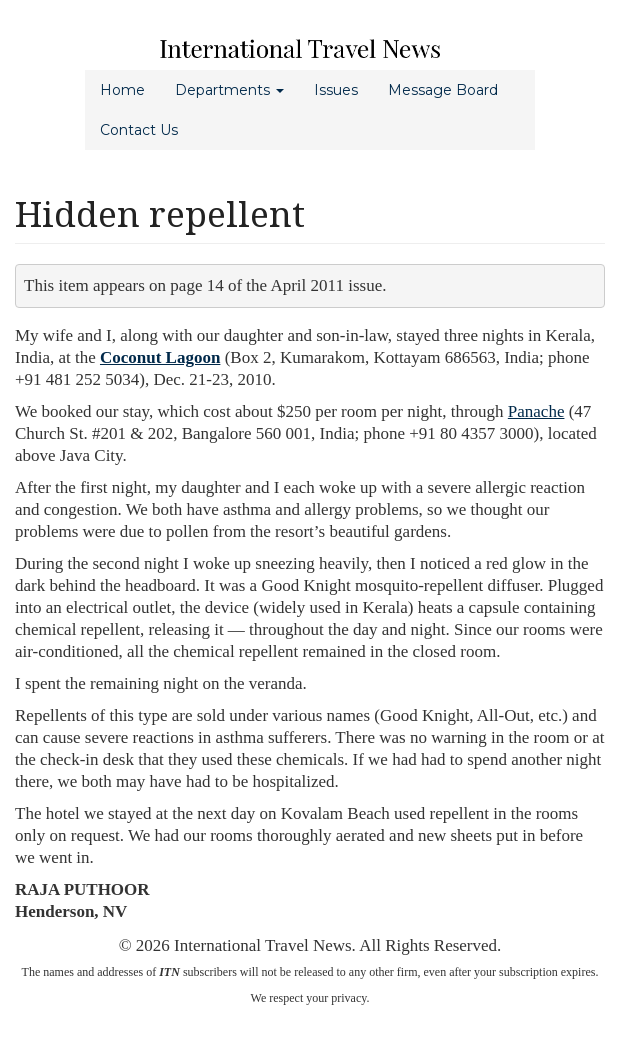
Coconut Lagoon (160, 357)
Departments (229, 90)
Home (122, 90)
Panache (536, 411)
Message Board (443, 90)
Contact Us (139, 130)
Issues (336, 90)
